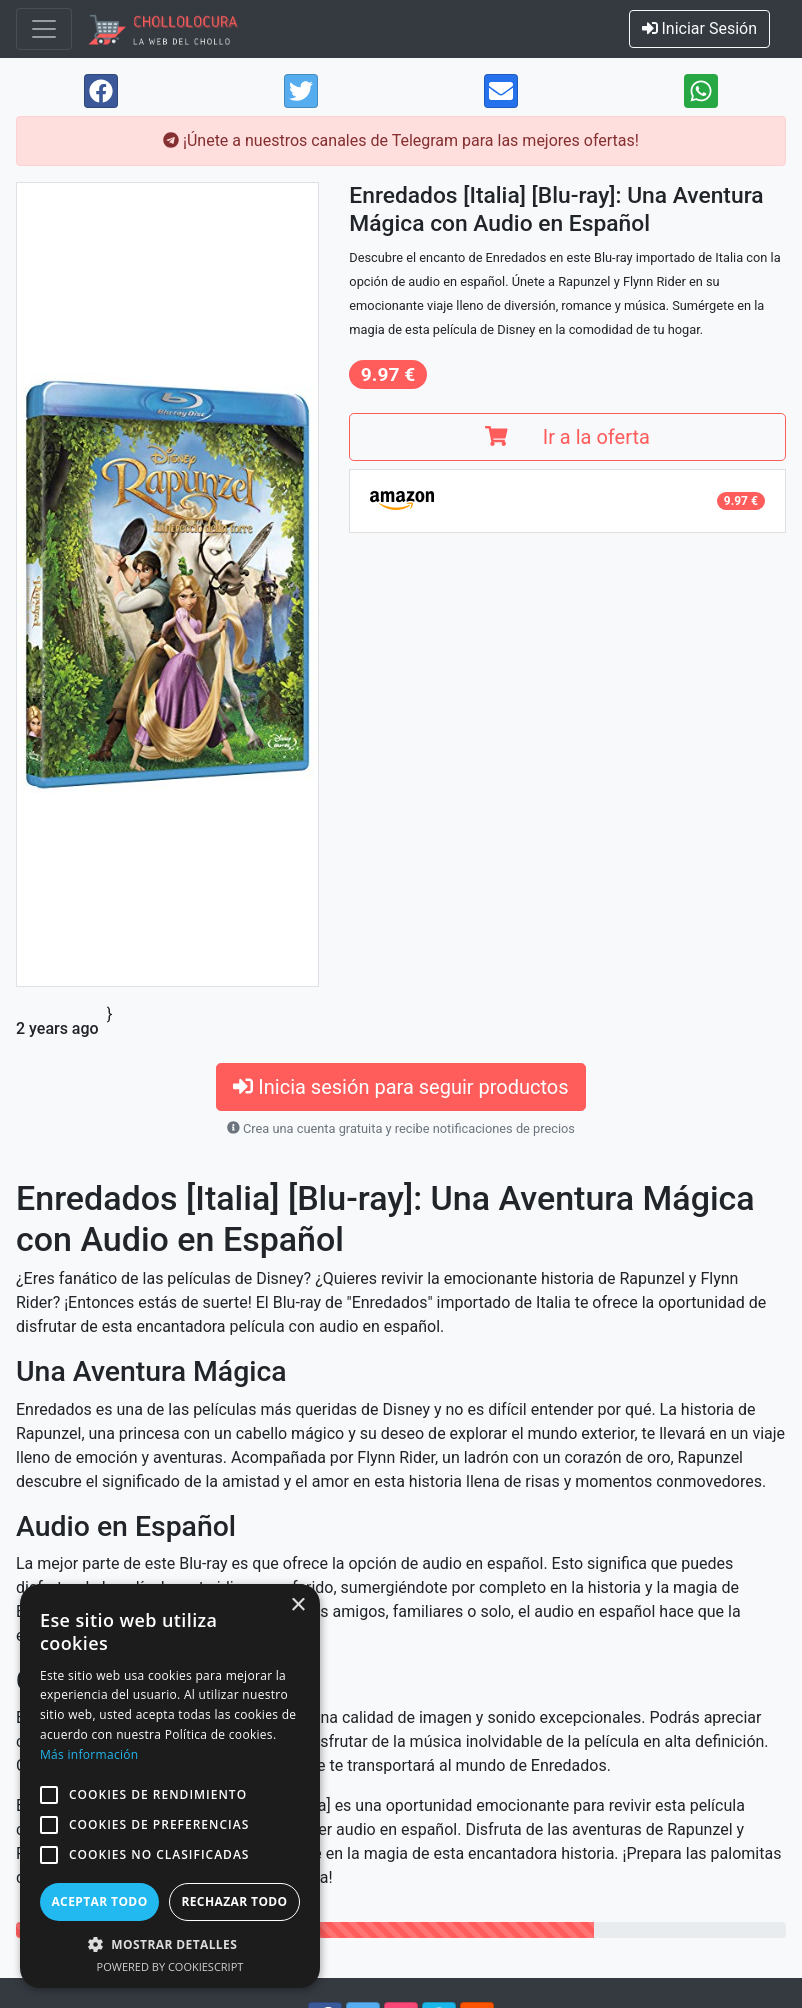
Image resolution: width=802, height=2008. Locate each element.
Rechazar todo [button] (234, 1901)
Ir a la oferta (567, 437)
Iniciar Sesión (700, 28)
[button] (49, 1795)
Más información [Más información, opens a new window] (89, 1754)
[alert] (170, 1786)
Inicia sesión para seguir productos (400, 1087)
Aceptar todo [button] (99, 1901)
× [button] (297, 1605)
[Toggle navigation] (44, 29)
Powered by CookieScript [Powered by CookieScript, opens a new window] (170, 1966)
